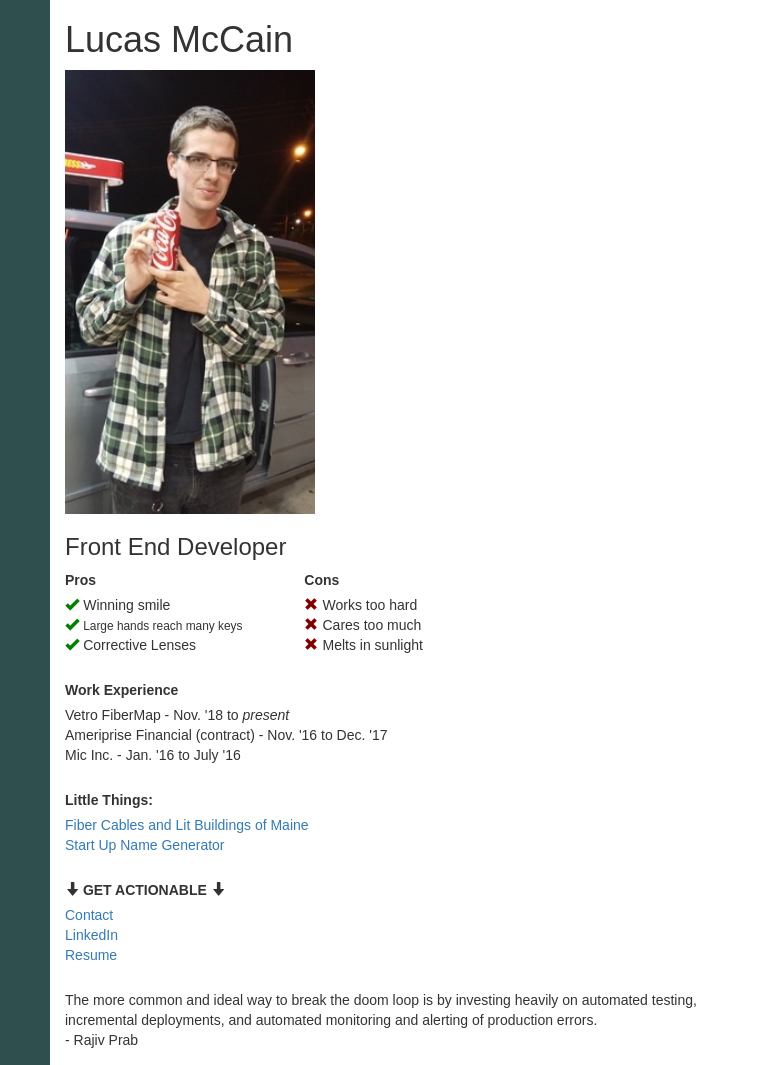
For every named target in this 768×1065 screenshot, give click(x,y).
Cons (321, 580)
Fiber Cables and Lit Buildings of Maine (187, 825)
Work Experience (121, 690)
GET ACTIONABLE (145, 890)
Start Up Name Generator (145, 845)
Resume (91, 955)
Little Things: (109, 800)
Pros (80, 580)
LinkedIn (91, 935)
